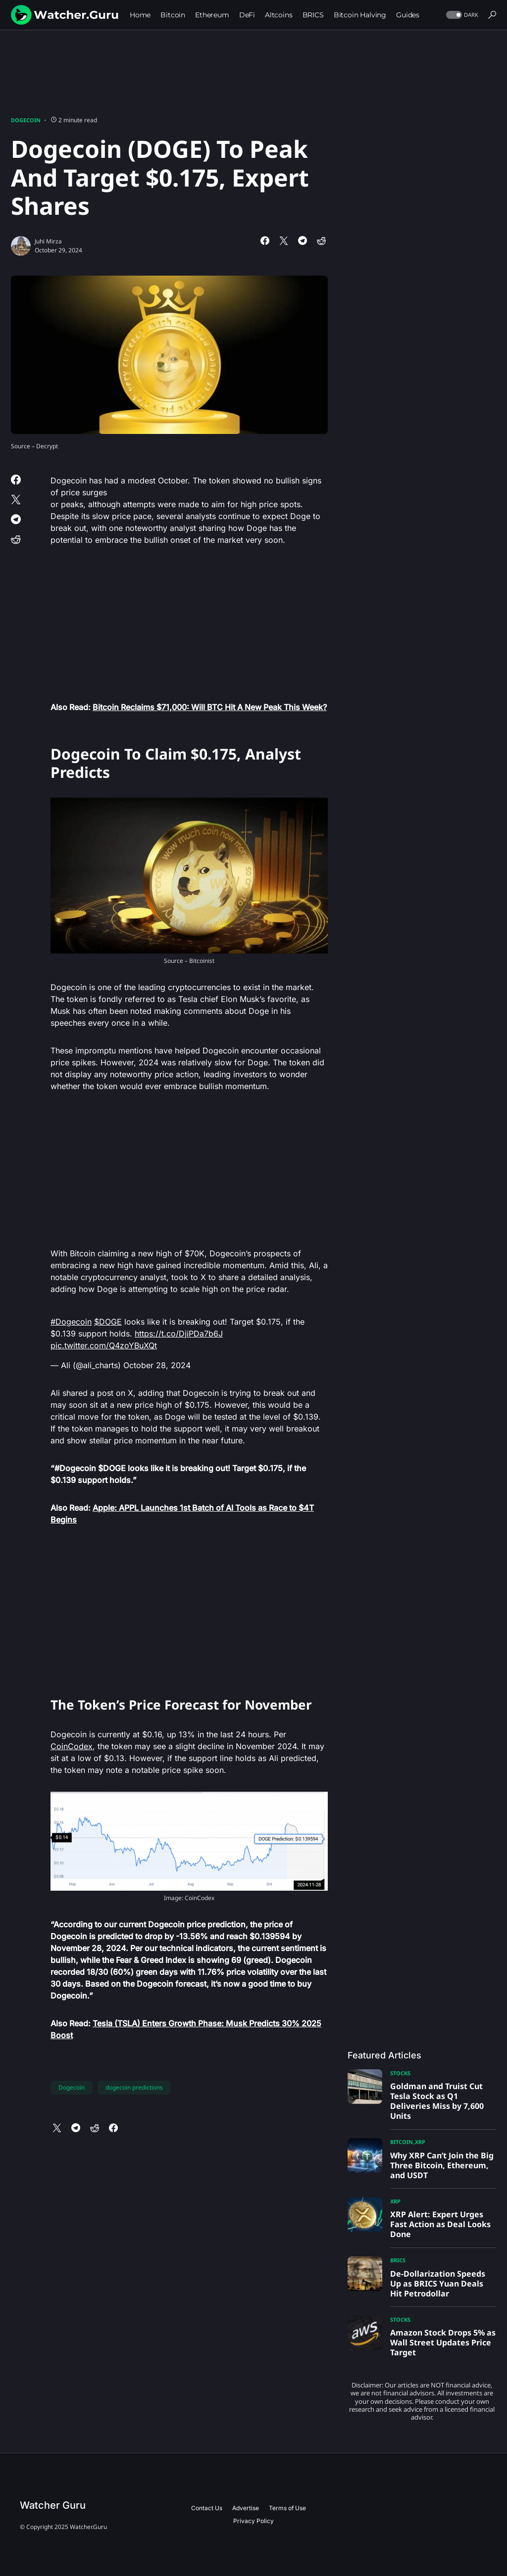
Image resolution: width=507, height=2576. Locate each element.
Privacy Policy (253, 2521)
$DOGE (108, 1322)
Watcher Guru (53, 2505)
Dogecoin (26, 120)
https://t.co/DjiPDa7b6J (179, 1333)
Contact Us (206, 2508)
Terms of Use (287, 2508)
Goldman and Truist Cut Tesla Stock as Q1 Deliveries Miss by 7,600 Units (437, 2101)
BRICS (398, 2260)
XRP (420, 2142)
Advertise (245, 2508)
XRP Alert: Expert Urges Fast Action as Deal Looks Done (440, 2224)
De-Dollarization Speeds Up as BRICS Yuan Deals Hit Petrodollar (437, 2283)
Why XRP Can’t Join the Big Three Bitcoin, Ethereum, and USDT (442, 2165)
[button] (461, 15)
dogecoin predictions (134, 2087)
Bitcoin (401, 2142)
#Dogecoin (71, 1322)
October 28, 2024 (157, 1365)
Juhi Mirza (48, 241)
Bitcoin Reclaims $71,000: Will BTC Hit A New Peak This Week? (210, 707)
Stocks (400, 2073)
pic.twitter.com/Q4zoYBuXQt (104, 1345)
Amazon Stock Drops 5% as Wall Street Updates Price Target (443, 2342)
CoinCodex (72, 1746)
